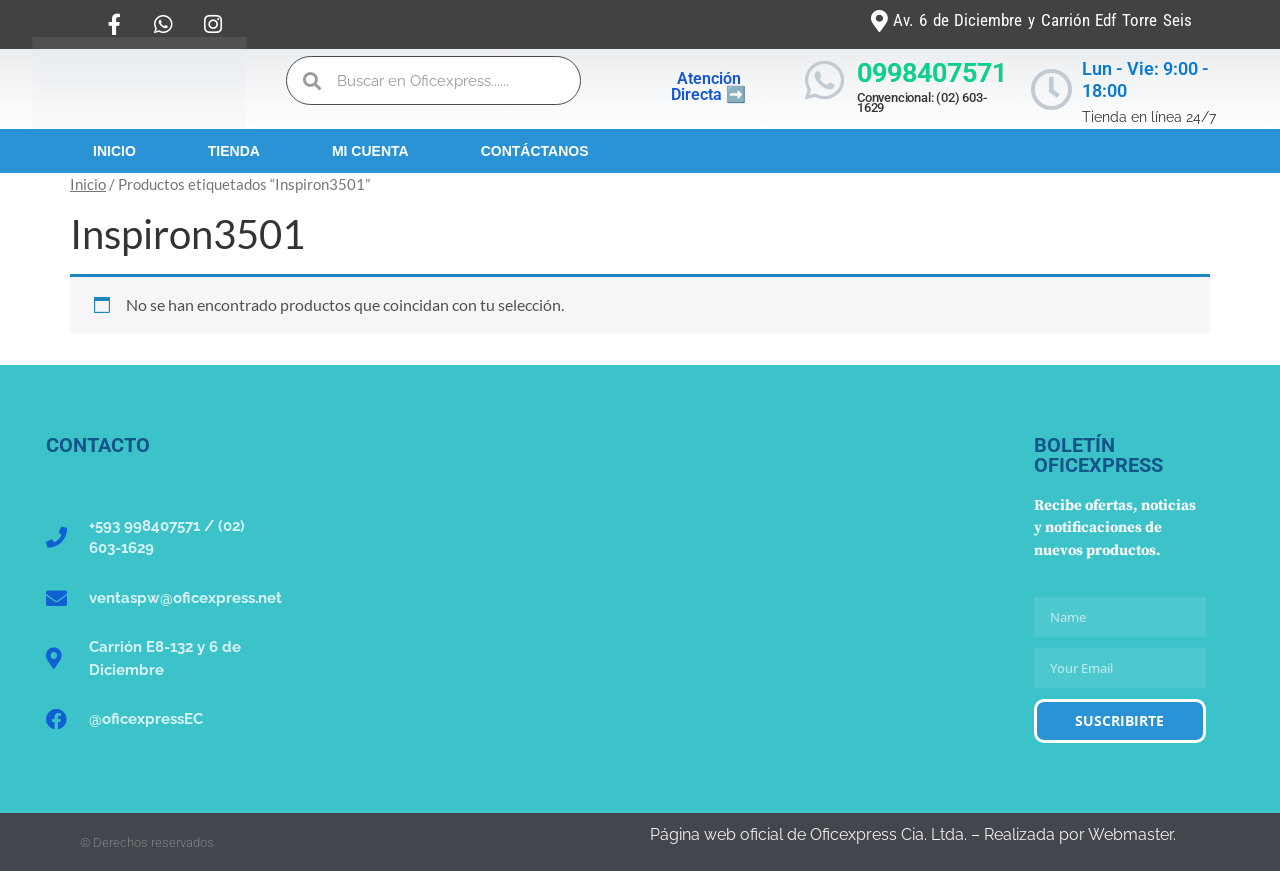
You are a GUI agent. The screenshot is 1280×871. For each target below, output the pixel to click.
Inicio (114, 151)
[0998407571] (824, 80)
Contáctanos (535, 151)
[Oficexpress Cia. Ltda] (640, 585)
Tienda (234, 151)
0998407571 (932, 73)
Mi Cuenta (370, 151)
